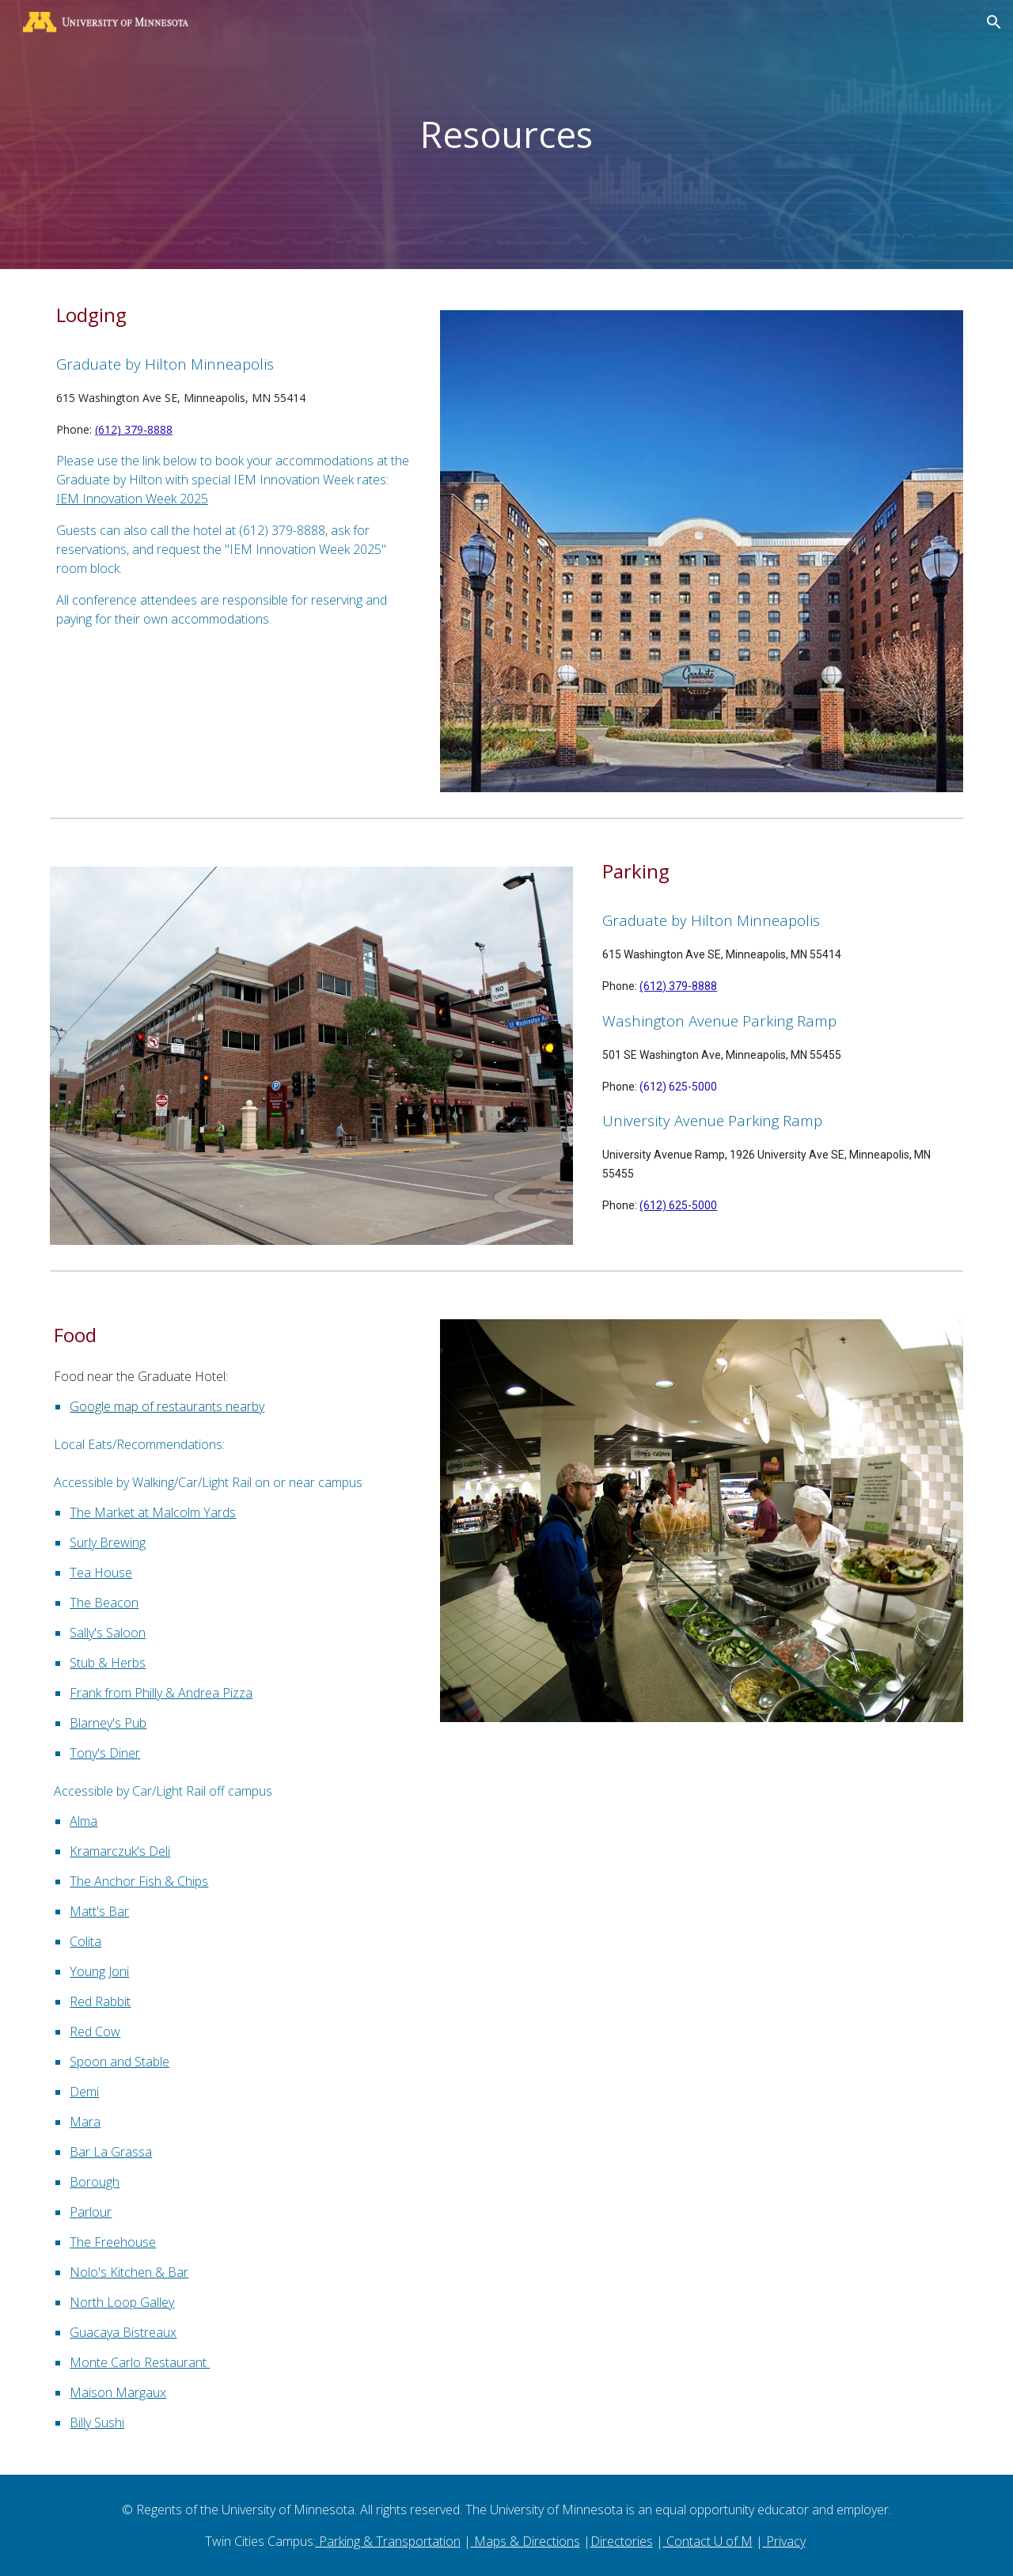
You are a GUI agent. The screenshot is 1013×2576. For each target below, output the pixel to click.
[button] (994, 22)
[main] (506, 135)
